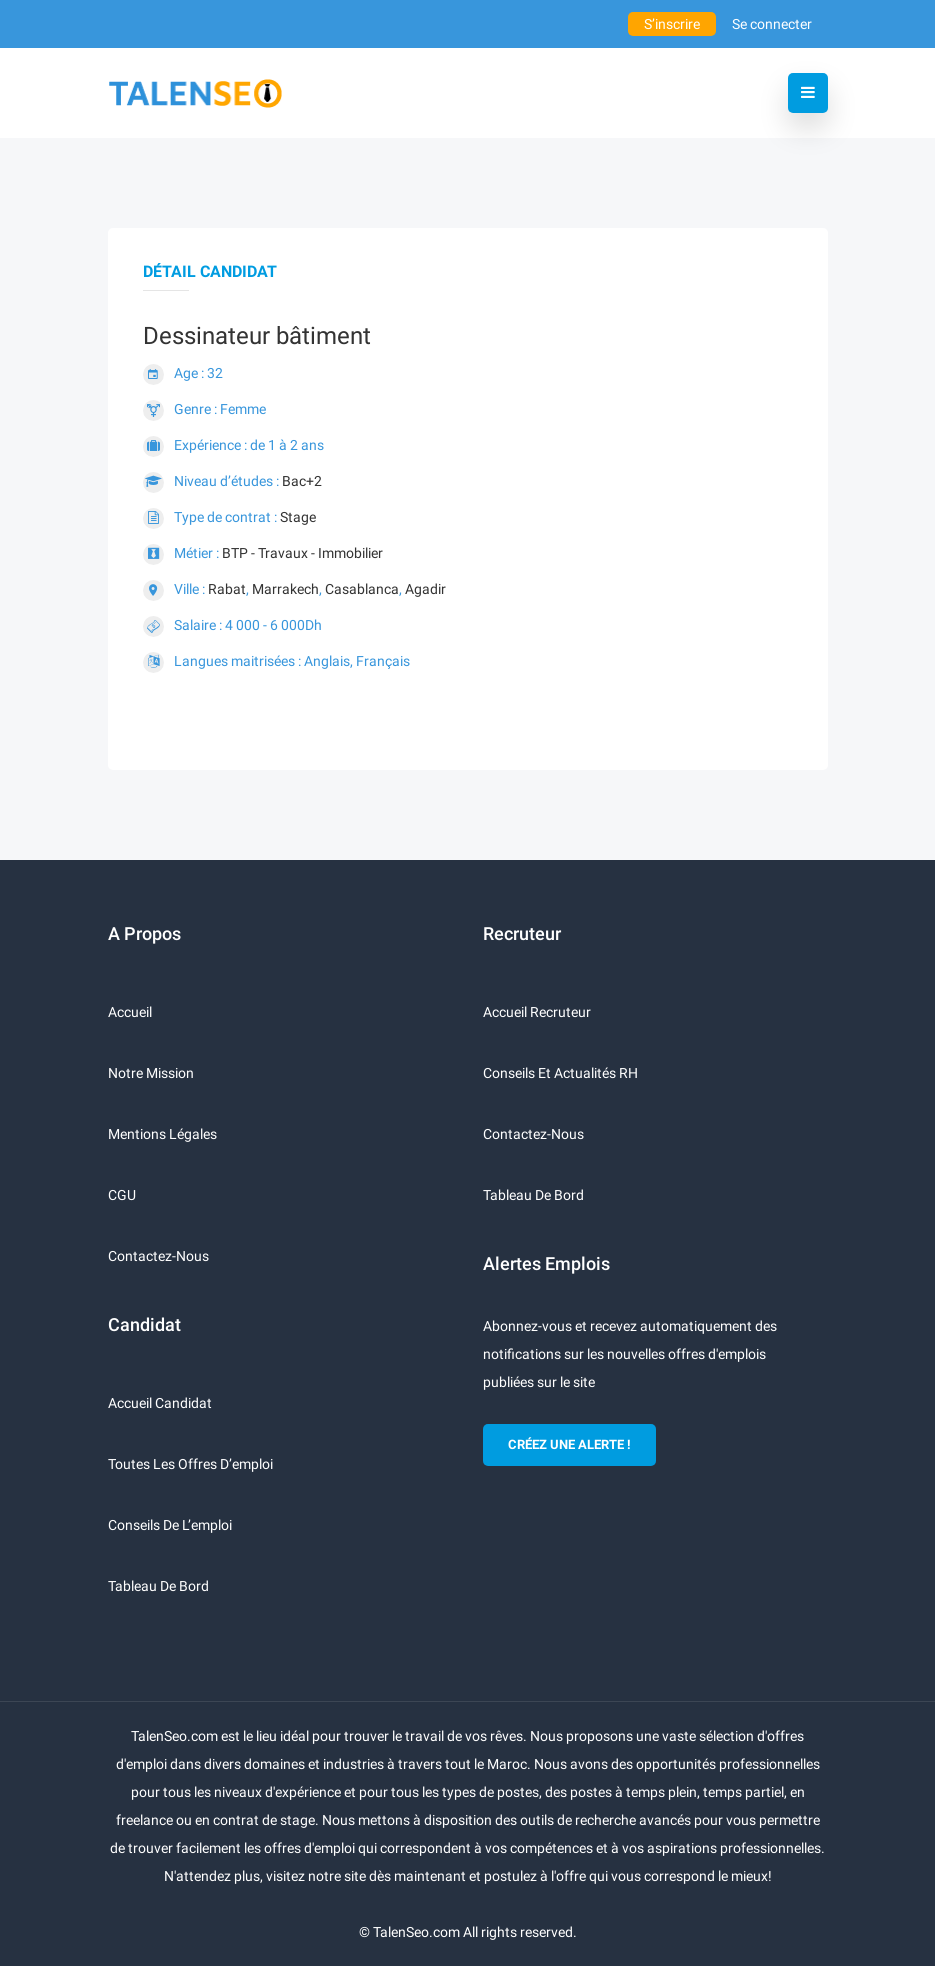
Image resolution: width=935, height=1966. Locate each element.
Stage (298, 517)
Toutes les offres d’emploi (190, 1464)
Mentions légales (162, 1134)
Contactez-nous (158, 1256)
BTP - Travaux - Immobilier (302, 553)
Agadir (425, 589)
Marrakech (285, 589)
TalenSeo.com (416, 1932)
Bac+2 (302, 481)
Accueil (130, 1012)
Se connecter (772, 24)
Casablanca (362, 589)
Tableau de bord (158, 1586)
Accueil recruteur (537, 1012)
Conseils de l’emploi (170, 1525)
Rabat (227, 589)
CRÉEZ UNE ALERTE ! (569, 1444)
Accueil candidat (160, 1403)
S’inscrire (672, 24)
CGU (122, 1195)
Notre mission (151, 1073)
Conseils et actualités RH (560, 1073)
